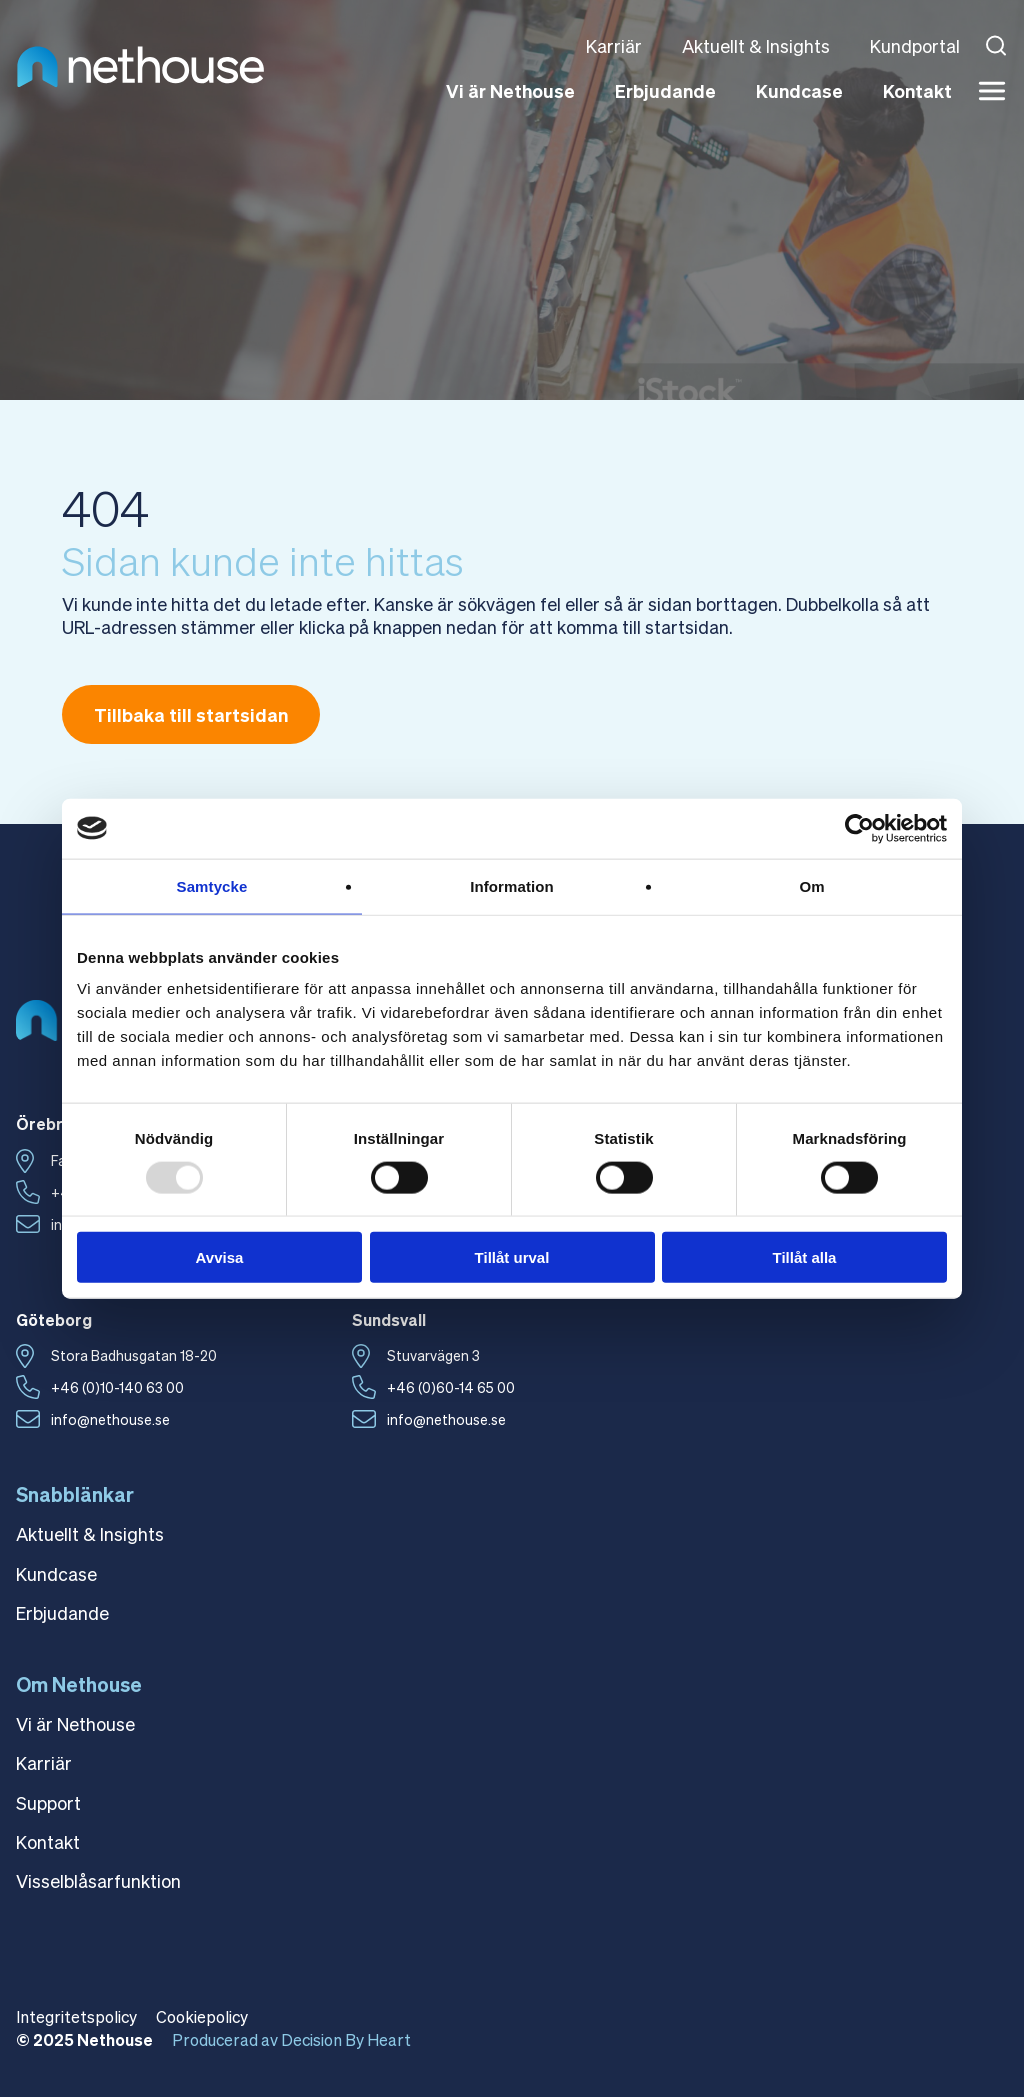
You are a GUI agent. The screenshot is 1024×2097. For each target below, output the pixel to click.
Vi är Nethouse (510, 90)
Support (48, 1802)
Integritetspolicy (76, 2016)
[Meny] (992, 91)
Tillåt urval (512, 1257)
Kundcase (799, 90)
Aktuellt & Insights (756, 45)
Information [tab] (512, 885)
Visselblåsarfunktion (98, 1880)
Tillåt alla (805, 1257)
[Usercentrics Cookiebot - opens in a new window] (859, 828)
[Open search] (996, 45)
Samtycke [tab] (212, 885)
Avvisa (220, 1257)
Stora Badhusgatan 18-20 (134, 1355)
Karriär (614, 45)
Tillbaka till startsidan (191, 714)
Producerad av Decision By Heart (291, 2039)
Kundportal (915, 45)
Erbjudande (665, 90)
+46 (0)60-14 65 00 (451, 1387)
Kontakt (917, 90)
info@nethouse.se (110, 1419)
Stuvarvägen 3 (433, 1355)
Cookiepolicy (202, 2016)
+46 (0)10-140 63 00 (117, 1387)
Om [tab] (811, 885)
